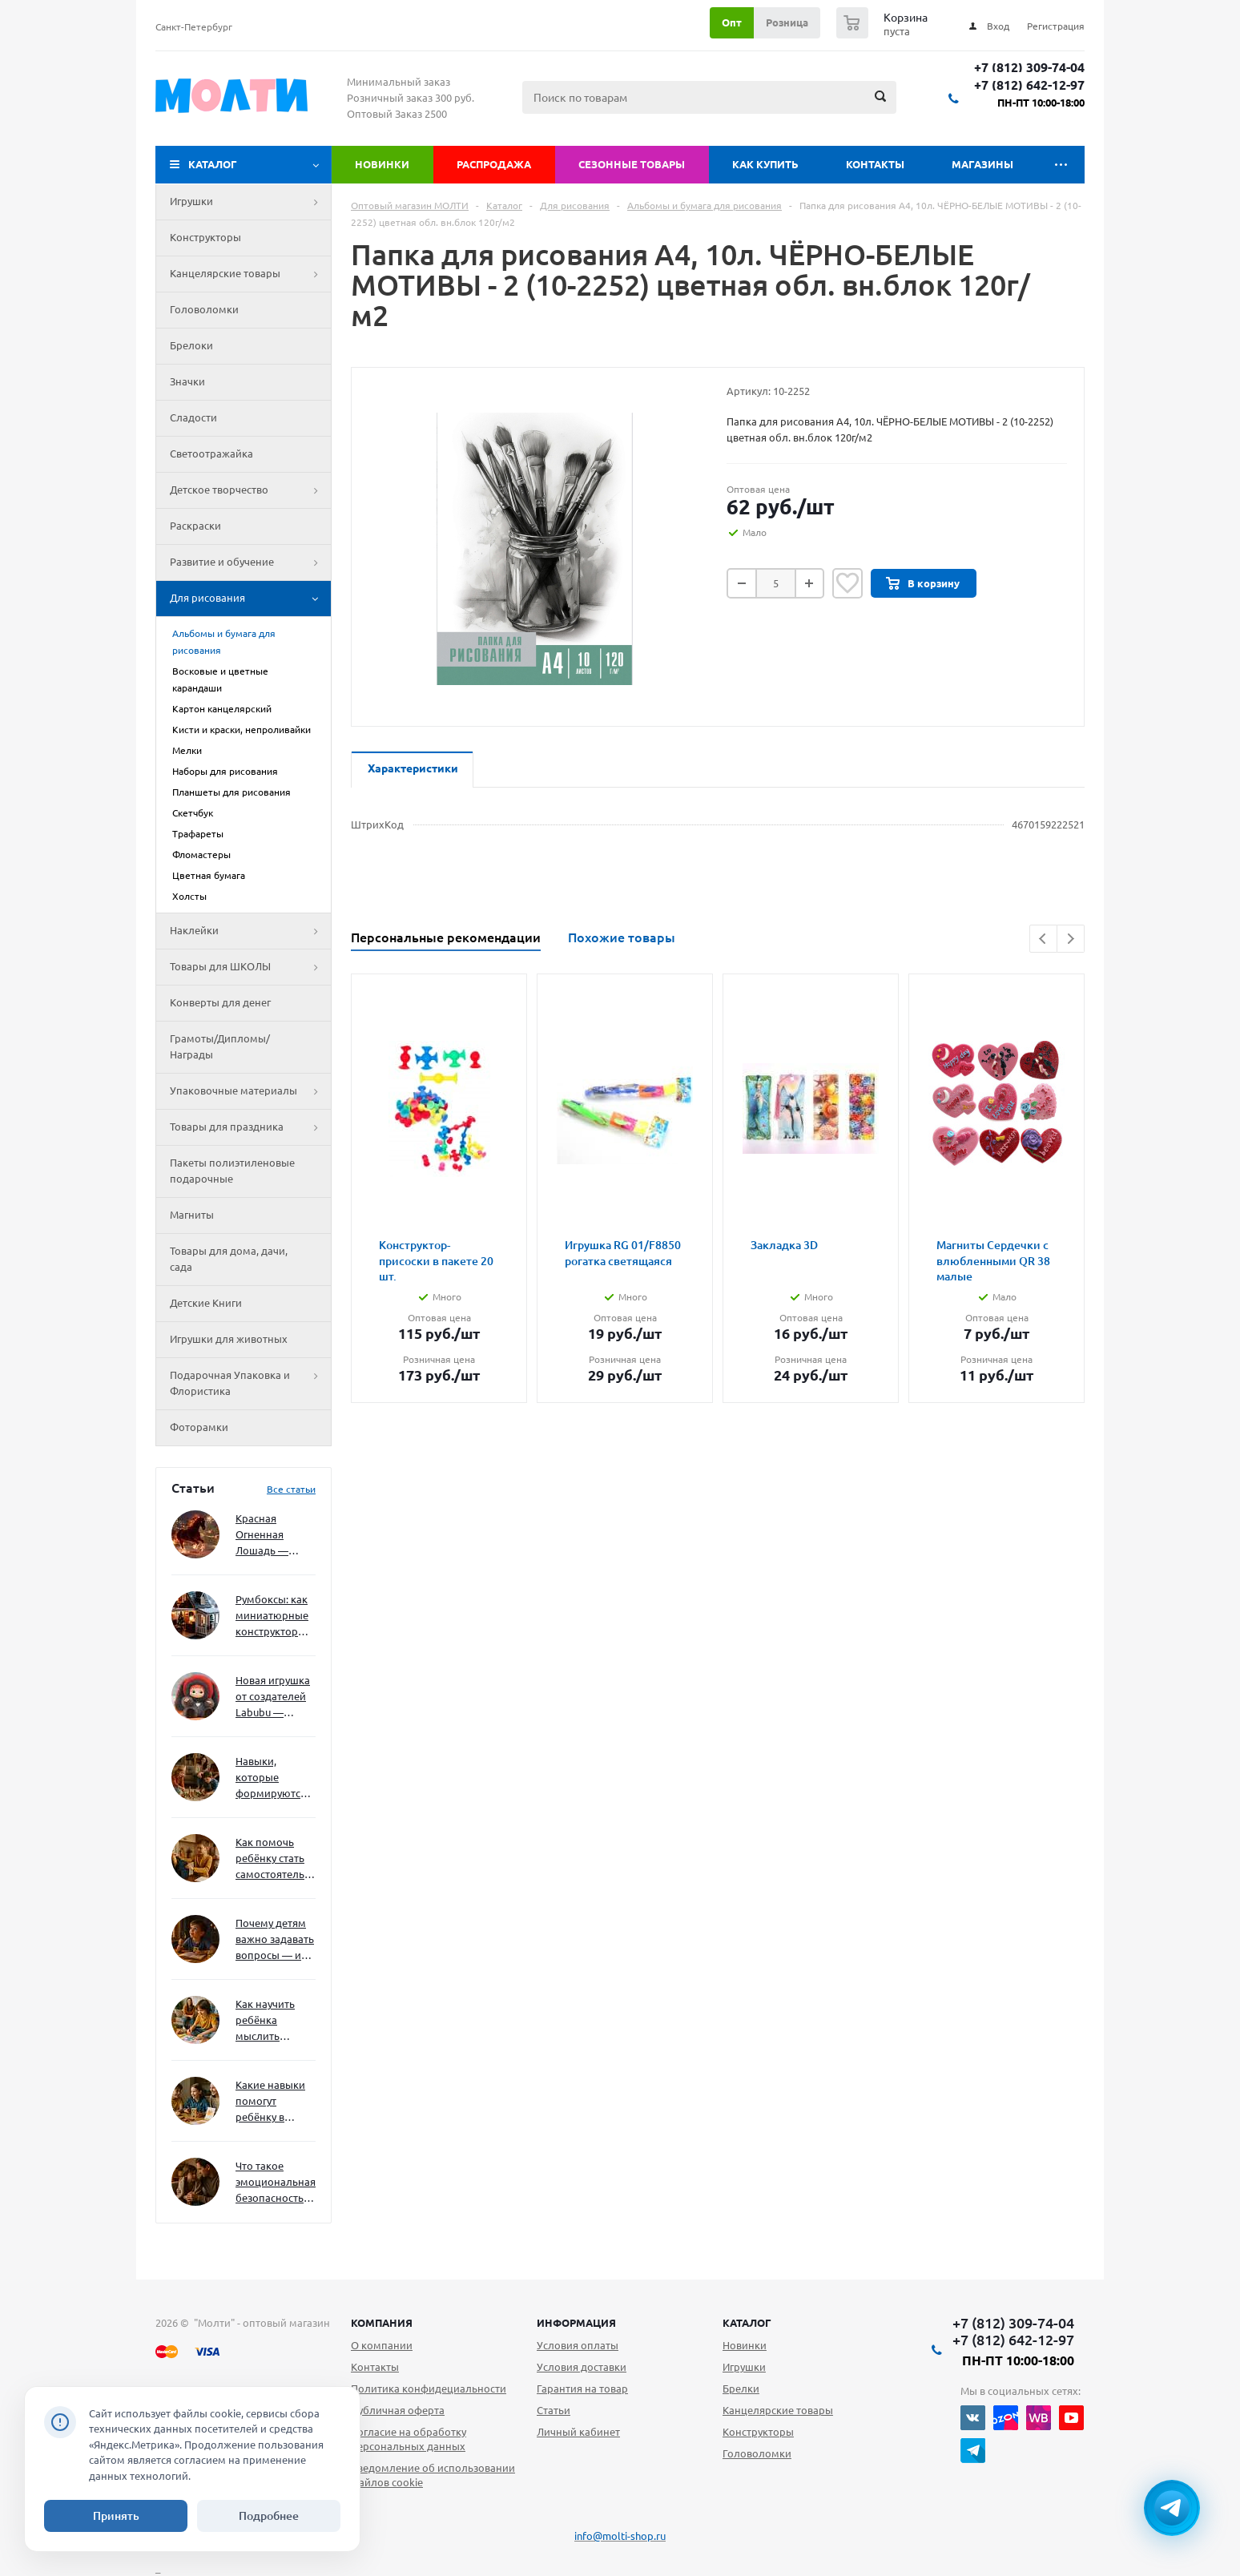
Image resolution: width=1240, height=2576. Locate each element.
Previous (1043, 938)
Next (1070, 938)
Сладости (193, 417)
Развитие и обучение (250, 562)
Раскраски (195, 525)
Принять (116, 2515)
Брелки (741, 2388)
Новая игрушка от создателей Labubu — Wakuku (273, 1697)
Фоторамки (199, 1427)
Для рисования (250, 598)
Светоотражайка (211, 453)
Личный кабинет (578, 2431)
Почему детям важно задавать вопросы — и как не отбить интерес (275, 1940)
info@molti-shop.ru (620, 2536)
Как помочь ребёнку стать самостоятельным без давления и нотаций (276, 1859)
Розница (787, 22)
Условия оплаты (577, 2345)
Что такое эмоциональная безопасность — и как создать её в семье (276, 2183)
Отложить (847, 583)
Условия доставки (581, 2366)
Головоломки (204, 309)
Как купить (765, 164)
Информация (576, 2322)
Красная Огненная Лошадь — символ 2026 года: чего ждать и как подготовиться (272, 1535)
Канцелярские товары (250, 274)
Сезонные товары (631, 164)
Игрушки (250, 202)
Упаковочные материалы (250, 1091)
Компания (382, 2322)
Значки (187, 381)
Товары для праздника (250, 1127)
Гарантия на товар (582, 2388)
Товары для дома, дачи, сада (229, 1258)
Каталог (212, 164)
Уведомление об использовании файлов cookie (433, 2475)
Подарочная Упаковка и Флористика (250, 1383)
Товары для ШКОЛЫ (250, 967)
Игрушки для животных (229, 1338)
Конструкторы (205, 237)
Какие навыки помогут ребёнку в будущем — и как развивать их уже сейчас (270, 2102)
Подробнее (269, 2515)
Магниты (192, 1214)
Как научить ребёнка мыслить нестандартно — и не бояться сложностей (273, 2021)
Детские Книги (206, 1302)
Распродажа (494, 164)
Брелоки (191, 345)
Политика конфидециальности (428, 2388)
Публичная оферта (398, 2410)
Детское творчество (250, 490)
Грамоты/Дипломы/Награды (220, 1046)
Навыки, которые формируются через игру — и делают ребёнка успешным (272, 1778)
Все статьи (291, 1489)
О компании (382, 2345)
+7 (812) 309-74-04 (1029, 67)
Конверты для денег (220, 1002)
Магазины (982, 164)
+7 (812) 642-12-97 (1029, 85)
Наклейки (250, 931)
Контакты (875, 164)
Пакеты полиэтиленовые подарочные (232, 1170)
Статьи (553, 2410)
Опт (732, 22)
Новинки (382, 164)
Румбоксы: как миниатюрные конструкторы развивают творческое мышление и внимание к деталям (272, 1616)
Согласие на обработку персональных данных (408, 2439)
